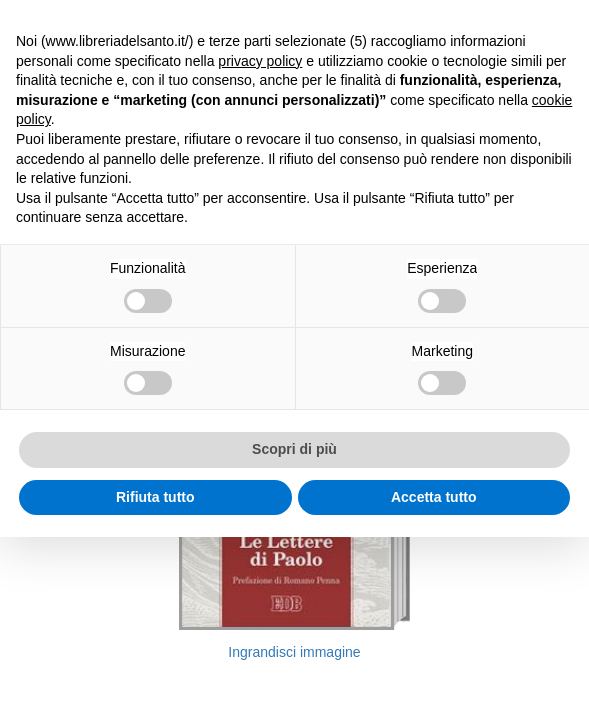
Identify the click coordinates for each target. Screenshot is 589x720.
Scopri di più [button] (294, 449)
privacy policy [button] (260, 61)
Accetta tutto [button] (434, 497)
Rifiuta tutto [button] (155, 497)
